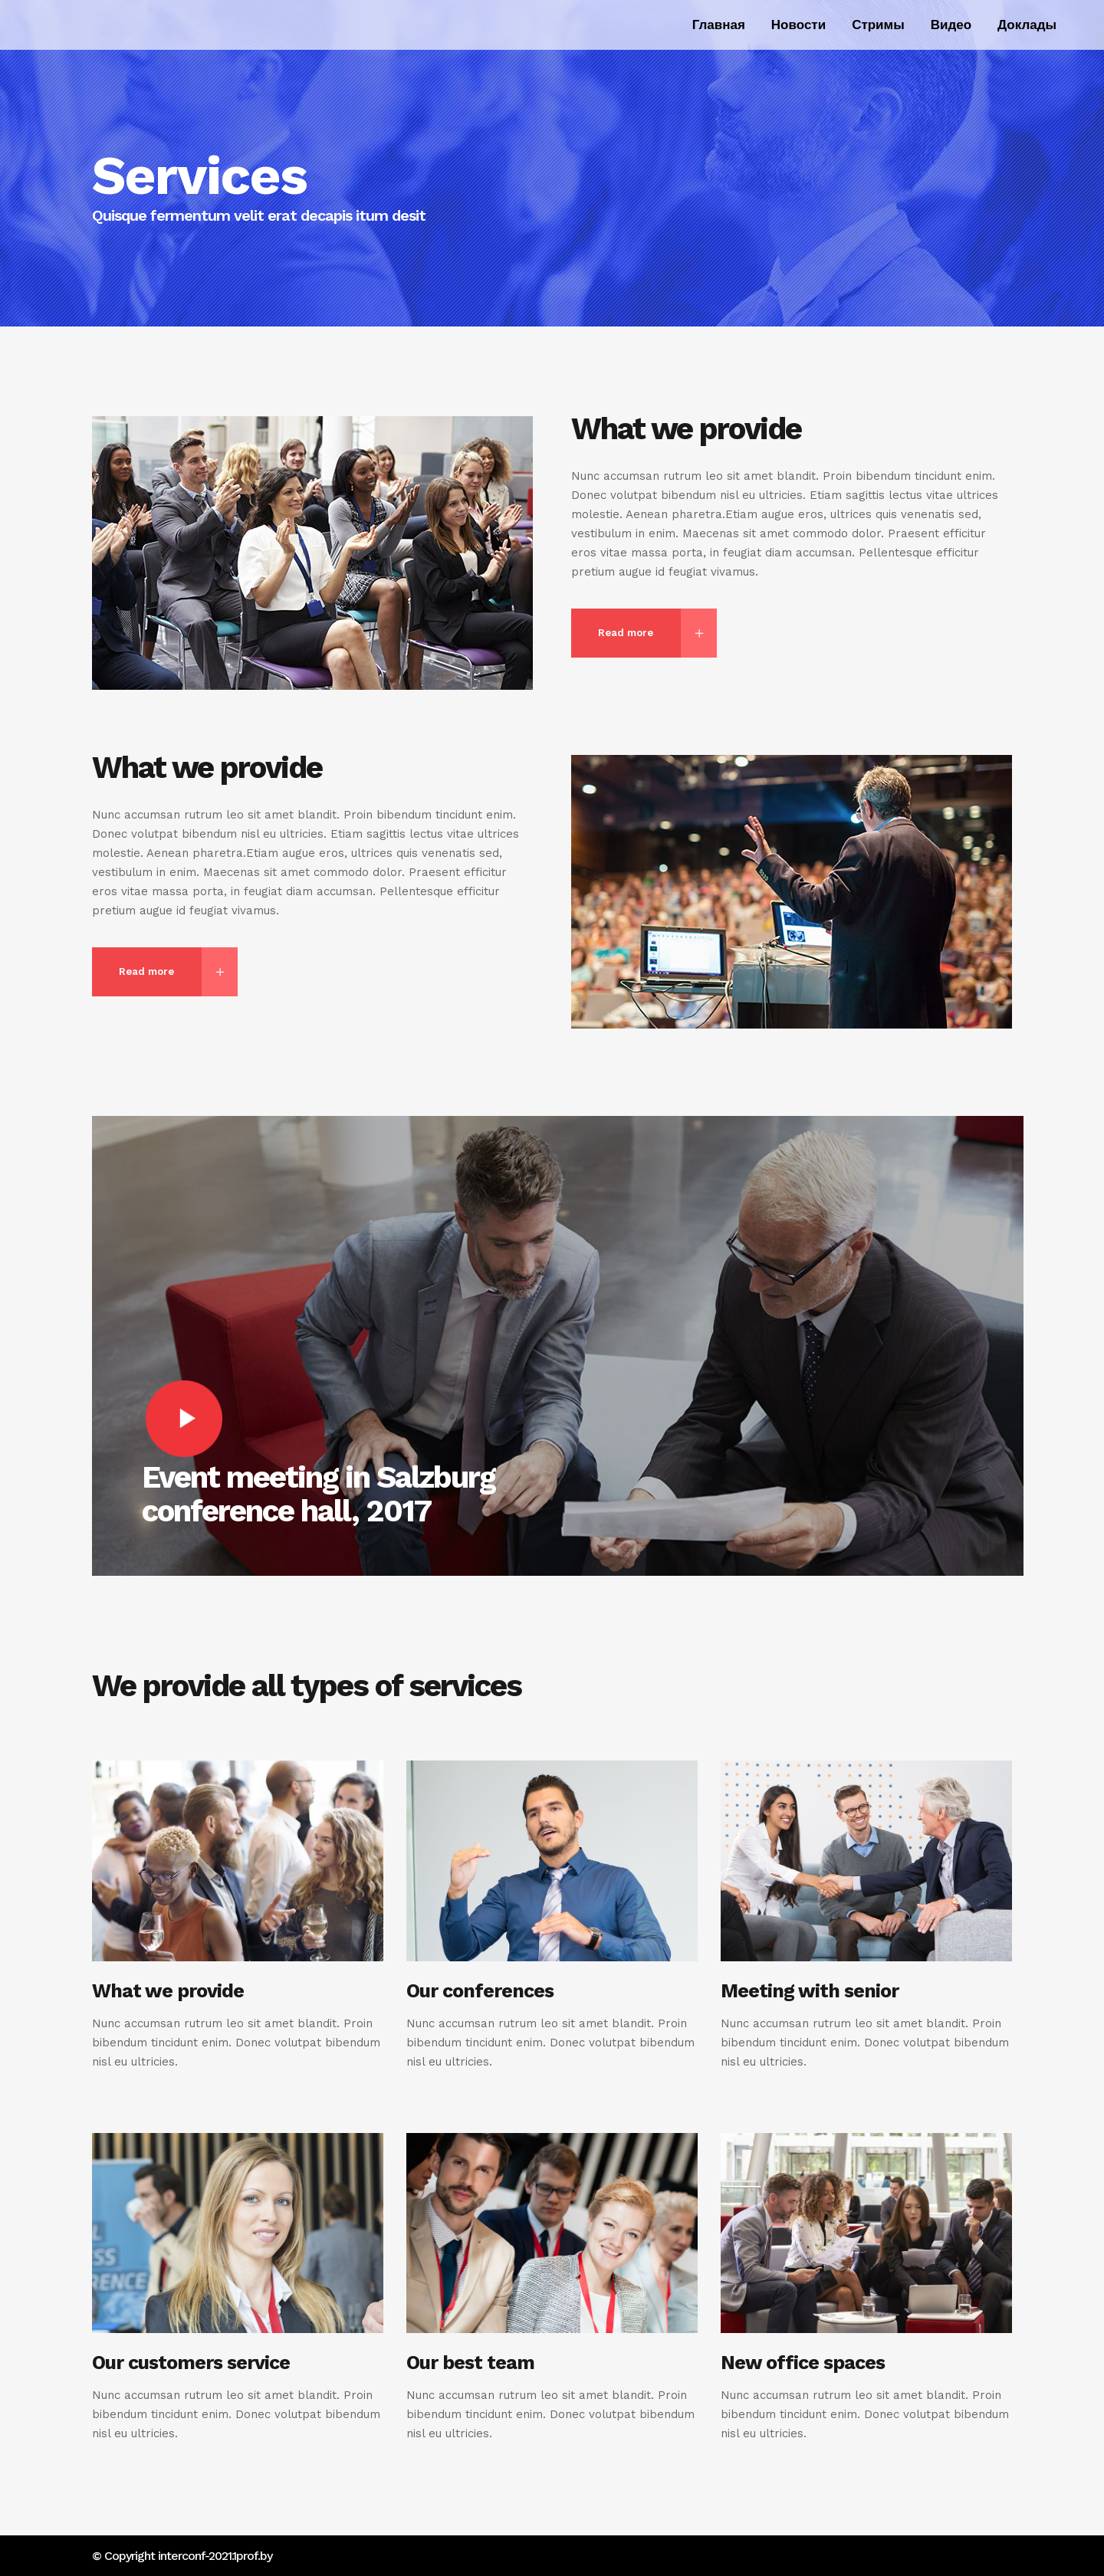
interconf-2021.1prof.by (215, 2555)
